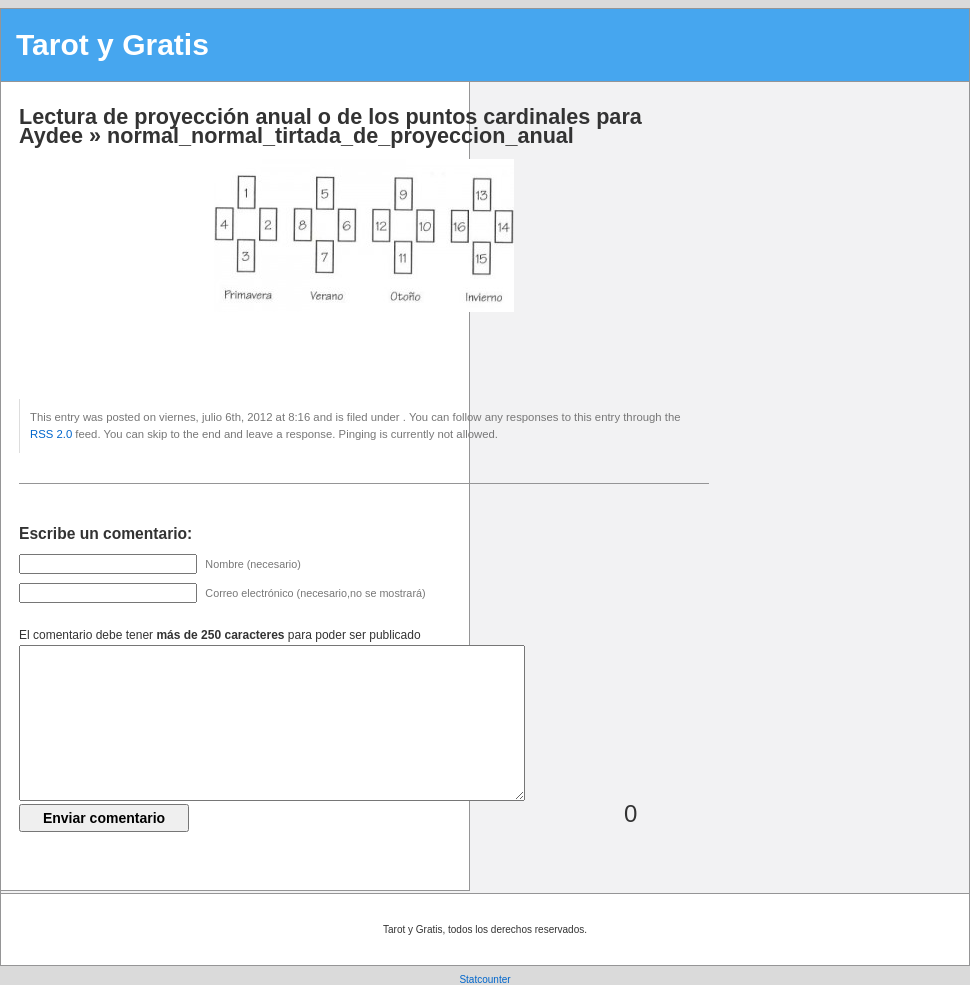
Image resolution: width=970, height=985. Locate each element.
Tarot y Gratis (112, 44)
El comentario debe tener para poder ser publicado (220, 635)
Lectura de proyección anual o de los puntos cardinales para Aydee (330, 126)
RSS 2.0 (51, 434)
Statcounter (484, 979)
